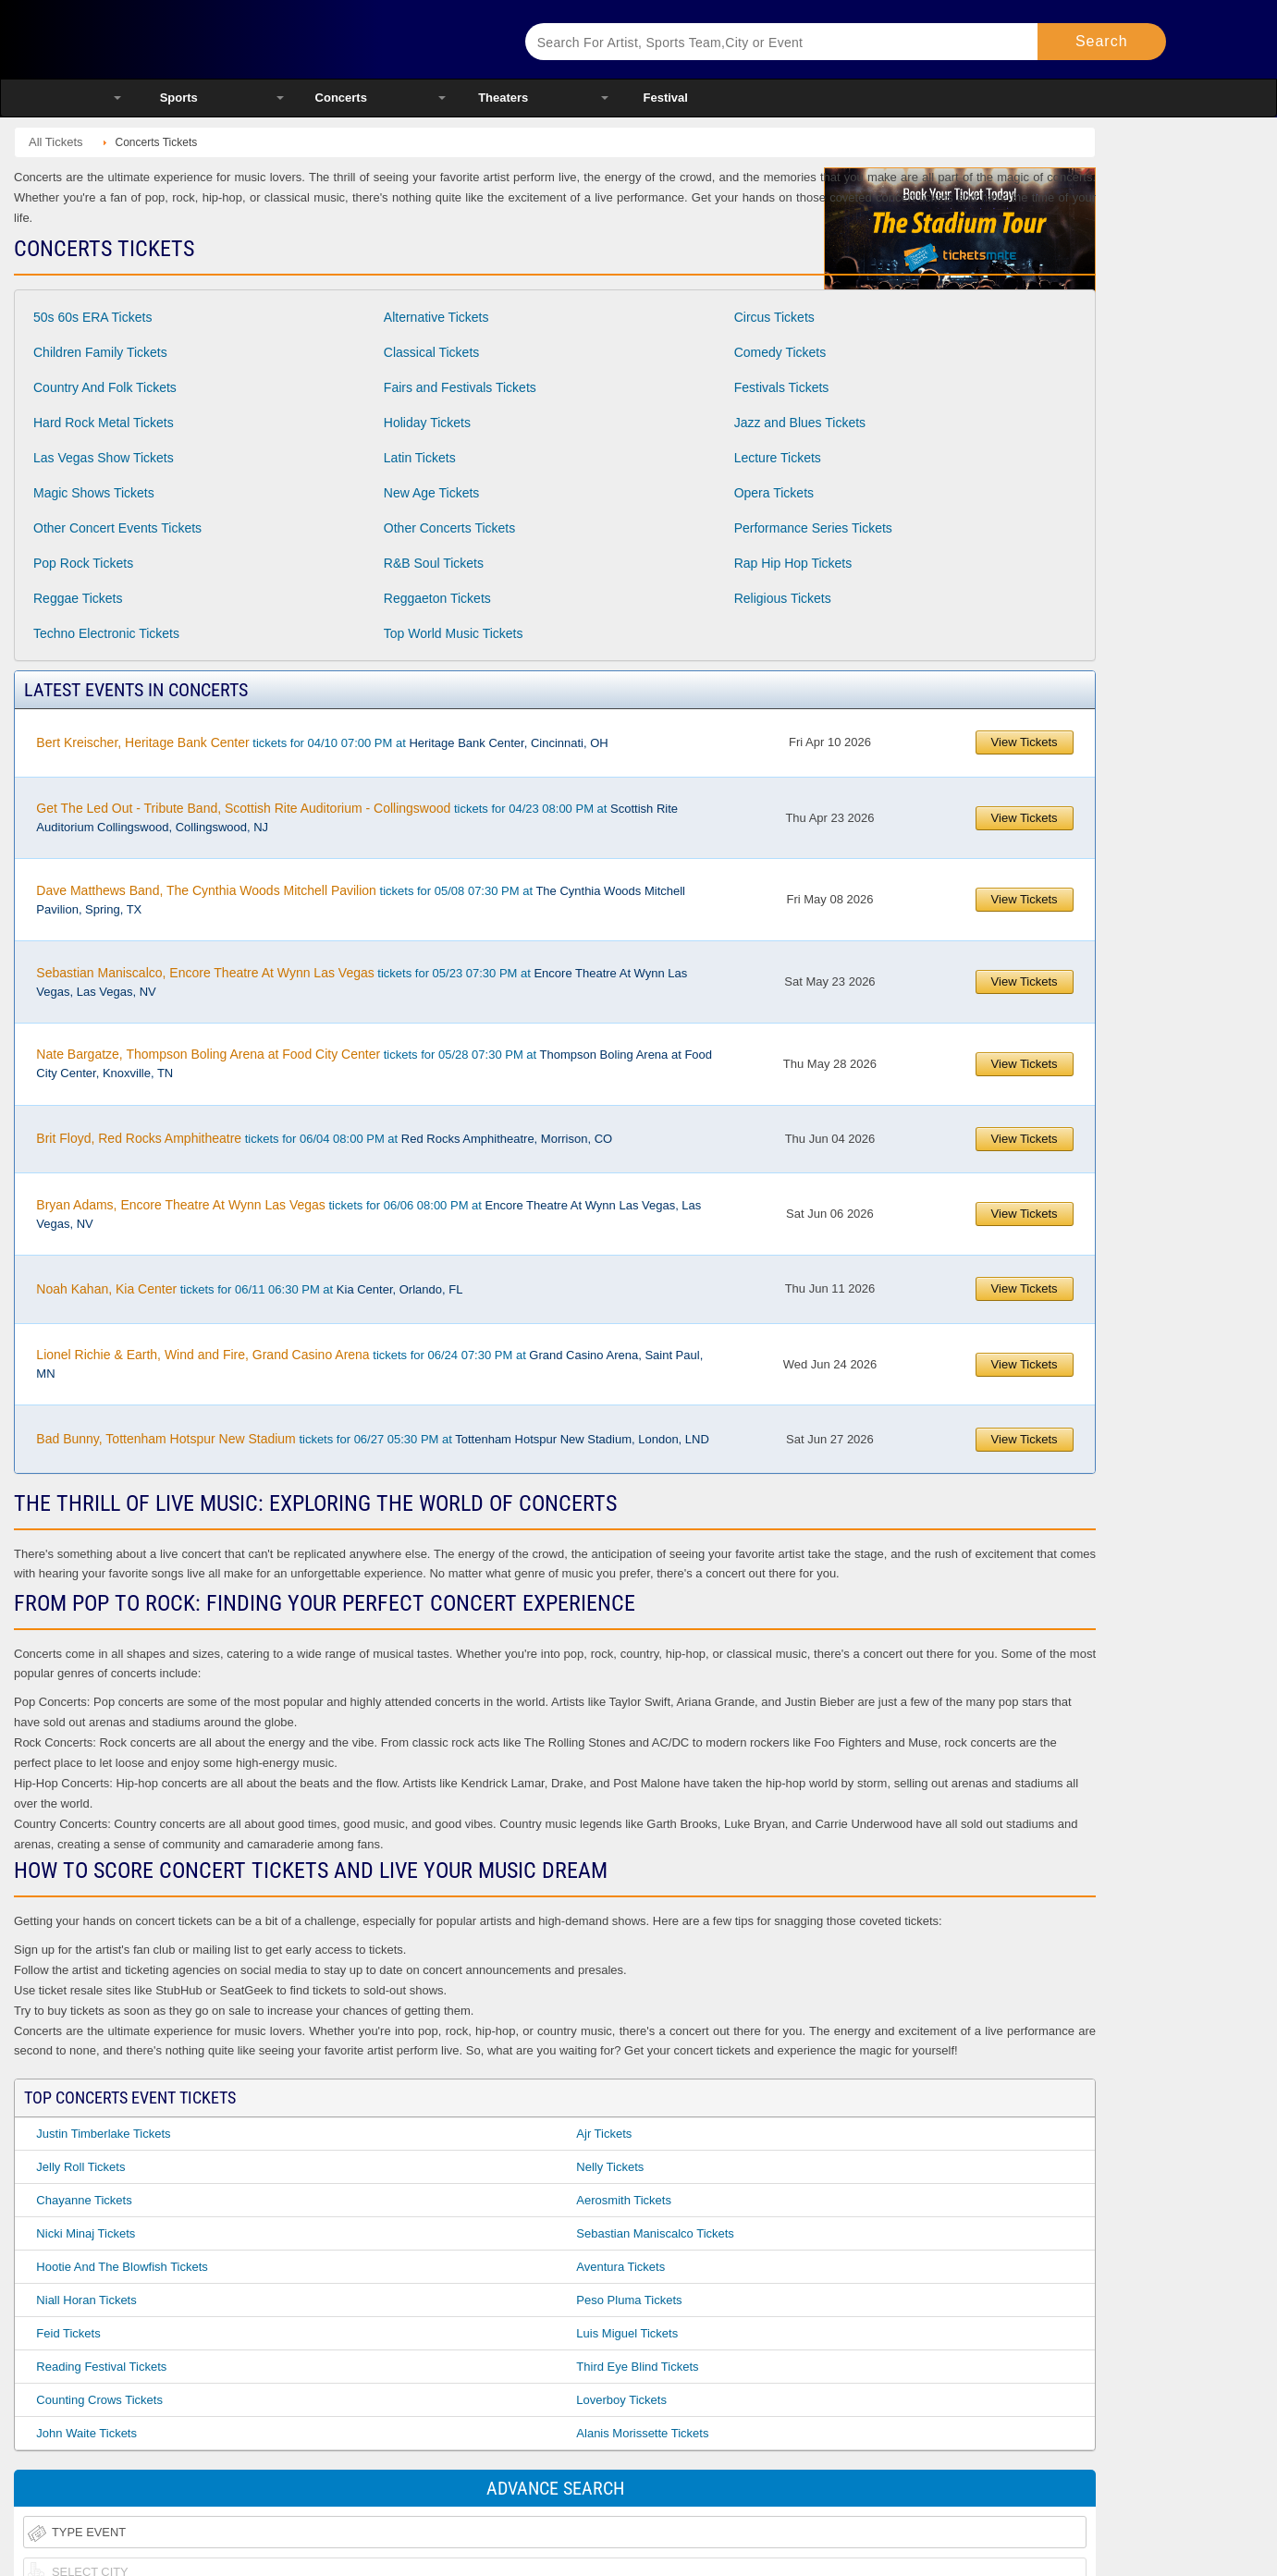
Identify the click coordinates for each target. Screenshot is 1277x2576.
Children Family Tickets (100, 352)
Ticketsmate (296, 39)
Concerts (341, 97)
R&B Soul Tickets (434, 563)
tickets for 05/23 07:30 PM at (361, 982)
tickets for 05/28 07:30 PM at (374, 1063)
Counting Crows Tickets (99, 2400)
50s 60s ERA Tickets (92, 317)
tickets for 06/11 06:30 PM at (249, 1289)
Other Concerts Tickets (449, 528)
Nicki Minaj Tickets (85, 2233)
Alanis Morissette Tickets (642, 2433)
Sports (179, 97)
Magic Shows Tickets (93, 492)
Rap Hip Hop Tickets (793, 563)
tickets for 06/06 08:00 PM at (368, 1214)
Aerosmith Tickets (623, 2200)
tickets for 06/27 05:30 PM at (372, 1438)
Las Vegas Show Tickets (103, 457)
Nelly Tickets (610, 2167)
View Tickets (1024, 742)
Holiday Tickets (427, 422)
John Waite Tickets (86, 2433)
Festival (666, 97)
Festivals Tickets (781, 387)
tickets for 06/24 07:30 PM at (369, 1363)
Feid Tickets (68, 2333)
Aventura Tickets (620, 2267)
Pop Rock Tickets (83, 563)
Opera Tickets (774, 492)
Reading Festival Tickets (101, 2367)
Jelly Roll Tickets (80, 2167)
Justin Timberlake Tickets (103, 2134)
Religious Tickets (782, 598)
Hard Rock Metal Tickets (103, 422)
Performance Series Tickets (813, 528)
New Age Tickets (432, 492)
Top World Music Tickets (453, 633)
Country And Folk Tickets (105, 387)
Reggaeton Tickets (437, 598)
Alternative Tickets (436, 317)
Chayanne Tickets (83, 2200)
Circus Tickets (774, 317)
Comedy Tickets (780, 352)
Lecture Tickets (777, 457)
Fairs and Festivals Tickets (460, 387)
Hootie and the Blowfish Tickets (121, 2267)
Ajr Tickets (604, 2134)
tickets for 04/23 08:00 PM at (357, 817)
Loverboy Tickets (621, 2400)
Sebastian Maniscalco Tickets (655, 2233)
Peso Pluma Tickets (628, 2300)
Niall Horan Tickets (86, 2300)
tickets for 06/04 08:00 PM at (324, 1138)
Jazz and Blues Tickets (800, 422)
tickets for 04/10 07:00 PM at (322, 742)
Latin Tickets (420, 457)
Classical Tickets (431, 352)
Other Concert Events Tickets (117, 528)
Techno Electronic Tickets (106, 633)
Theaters (503, 97)
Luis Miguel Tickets (627, 2333)
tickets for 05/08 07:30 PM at (360, 899)
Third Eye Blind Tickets (637, 2367)
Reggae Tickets (78, 598)
